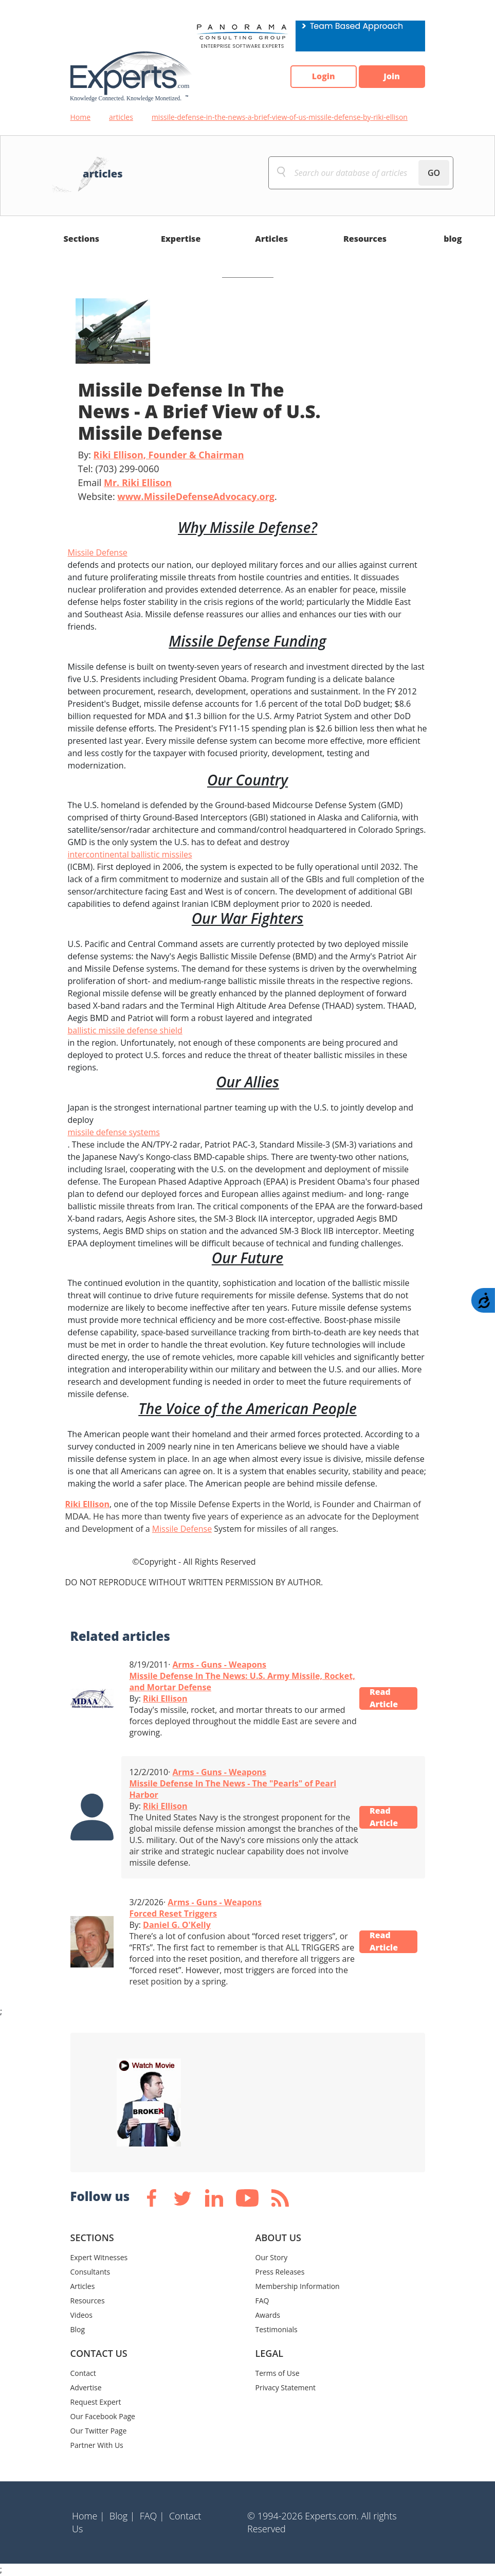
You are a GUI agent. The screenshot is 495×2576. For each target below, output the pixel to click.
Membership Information (297, 2286)
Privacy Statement (285, 2387)
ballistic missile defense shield (125, 1030)
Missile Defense (97, 552)
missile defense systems (114, 1132)
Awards (267, 2315)
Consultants (90, 2272)
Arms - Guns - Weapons (220, 1664)
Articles (271, 238)
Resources (365, 238)
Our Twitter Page (98, 2431)
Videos (81, 2315)
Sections (82, 238)
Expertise (180, 238)
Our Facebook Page (102, 2416)
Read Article (384, 1698)
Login (322, 76)
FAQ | (152, 2516)
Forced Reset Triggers (173, 1913)
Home (80, 117)
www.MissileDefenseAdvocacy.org (195, 496)
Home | (88, 2516)
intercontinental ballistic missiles (130, 854)
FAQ (262, 2300)
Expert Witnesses (99, 2257)
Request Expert (95, 2402)
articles (121, 117)
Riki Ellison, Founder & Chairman (169, 455)
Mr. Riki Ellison (138, 482)
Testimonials (276, 2329)
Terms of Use (277, 2373)
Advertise (86, 2387)
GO (434, 172)
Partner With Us (96, 2445)
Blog (77, 2329)
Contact (83, 2373)
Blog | (122, 2516)
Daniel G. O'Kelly (177, 1924)
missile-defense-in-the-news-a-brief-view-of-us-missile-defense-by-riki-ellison (280, 117)
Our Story (271, 2257)
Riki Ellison (87, 1504)
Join (391, 76)
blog (453, 238)
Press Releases (280, 2272)
